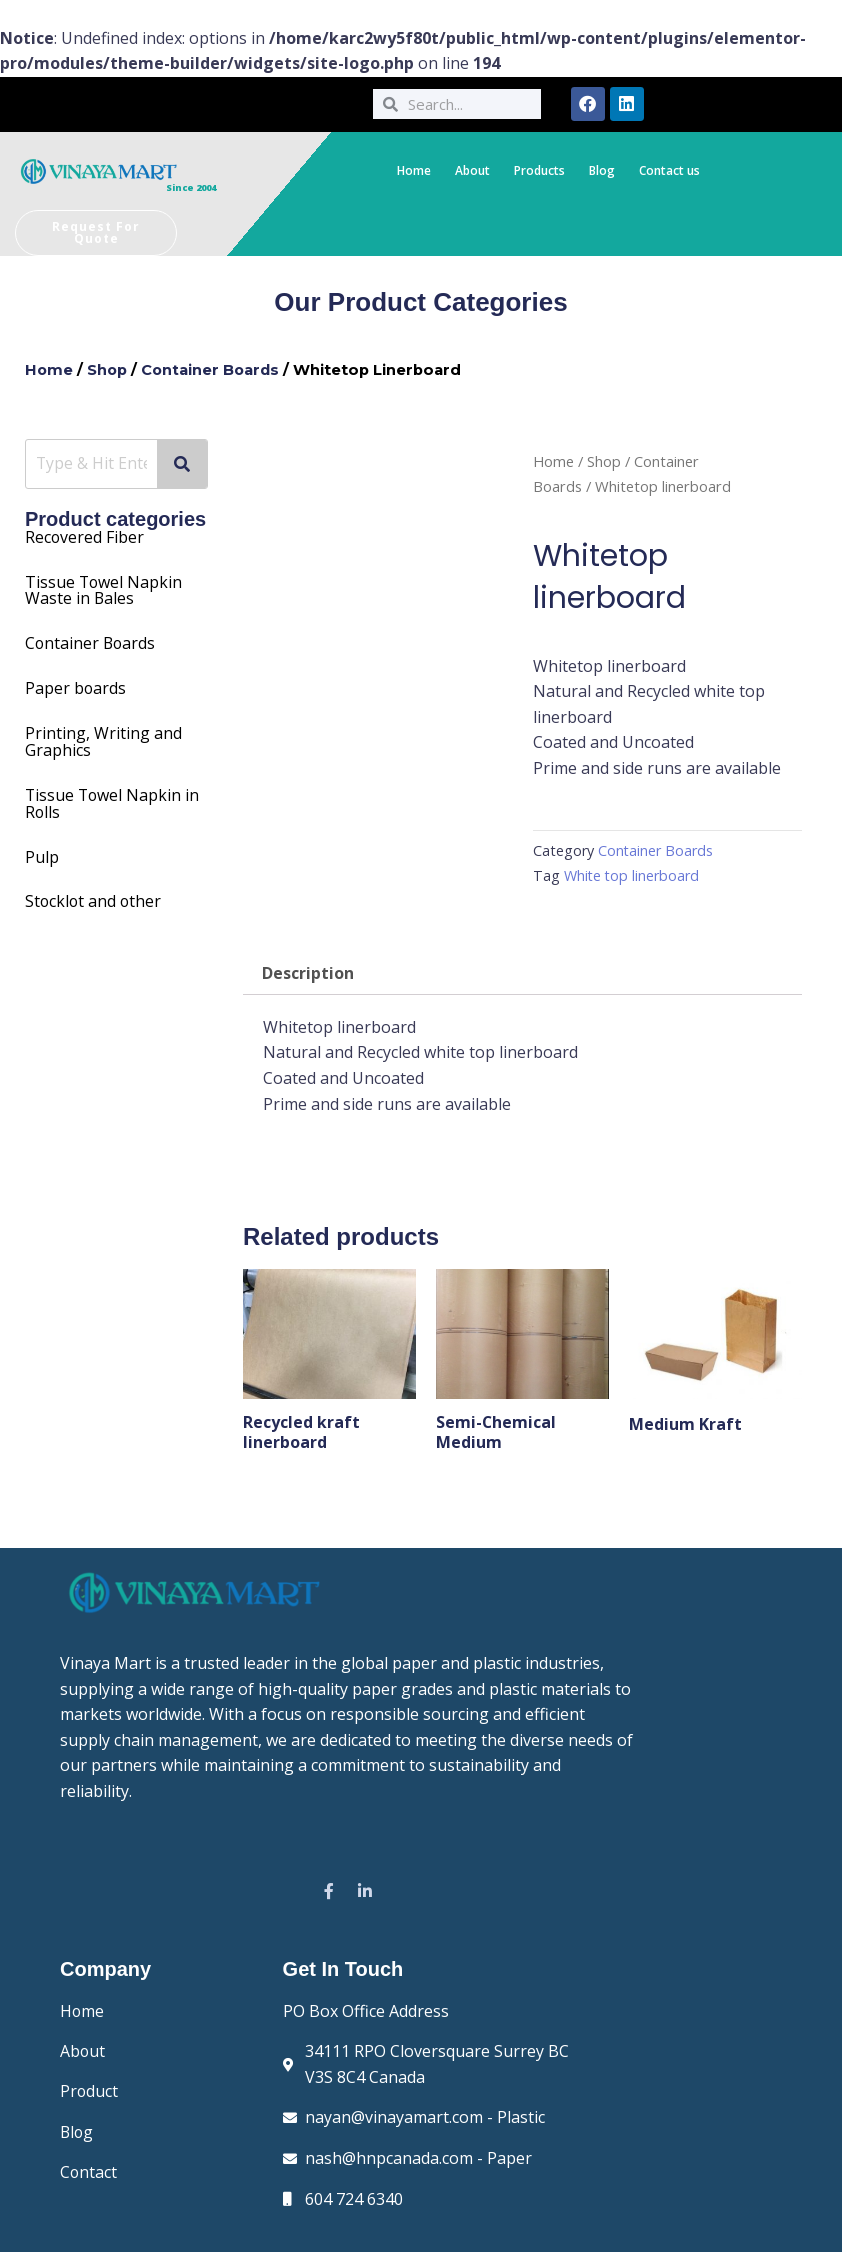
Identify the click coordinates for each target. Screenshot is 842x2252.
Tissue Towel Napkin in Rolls (113, 797)
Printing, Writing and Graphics (103, 737)
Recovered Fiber (85, 537)
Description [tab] (308, 974)
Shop (108, 370)
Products (539, 170)
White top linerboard (632, 875)
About (472, 170)
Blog (602, 170)
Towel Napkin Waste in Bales (104, 589)
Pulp (42, 849)
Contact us (669, 170)
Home (414, 170)
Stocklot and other (94, 893)
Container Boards (213, 370)
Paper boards (76, 685)
